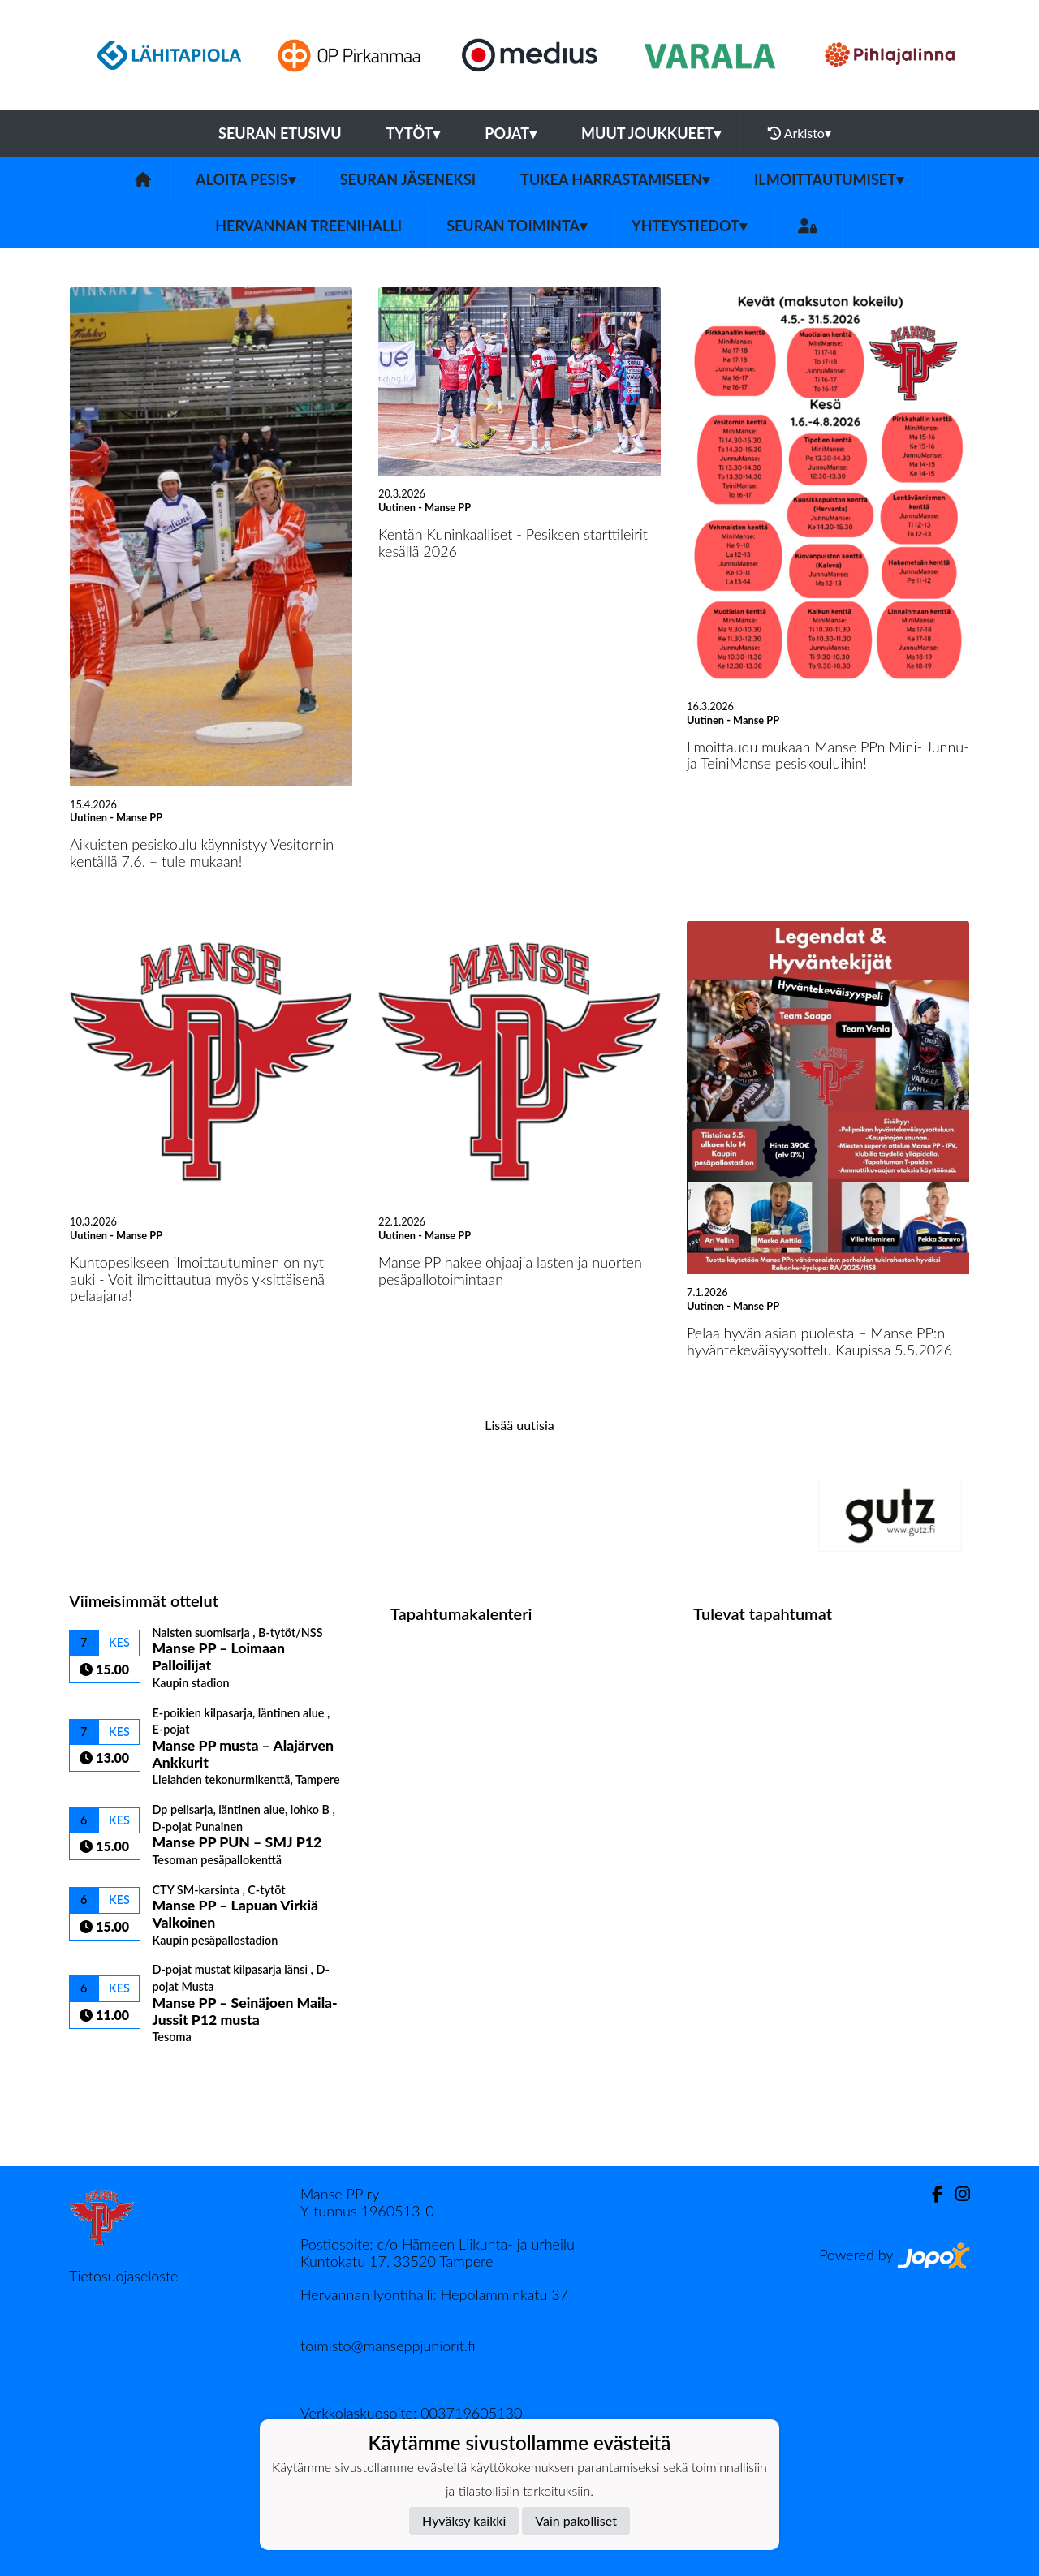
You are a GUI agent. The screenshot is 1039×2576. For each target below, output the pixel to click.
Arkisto (799, 133)
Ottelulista (109, 2072)
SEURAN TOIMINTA (516, 226)
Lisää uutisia (519, 1424)
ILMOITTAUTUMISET (828, 179)
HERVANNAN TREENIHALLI (308, 226)
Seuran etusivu (280, 133)
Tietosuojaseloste (123, 2276)
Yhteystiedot (689, 226)
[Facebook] (930, 2194)
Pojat (511, 133)
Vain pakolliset (576, 2520)
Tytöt (413, 133)
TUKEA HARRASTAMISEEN (614, 179)
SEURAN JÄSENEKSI (408, 179)
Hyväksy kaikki (464, 2520)
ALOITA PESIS (245, 179)
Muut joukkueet (651, 133)
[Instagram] (956, 2194)
